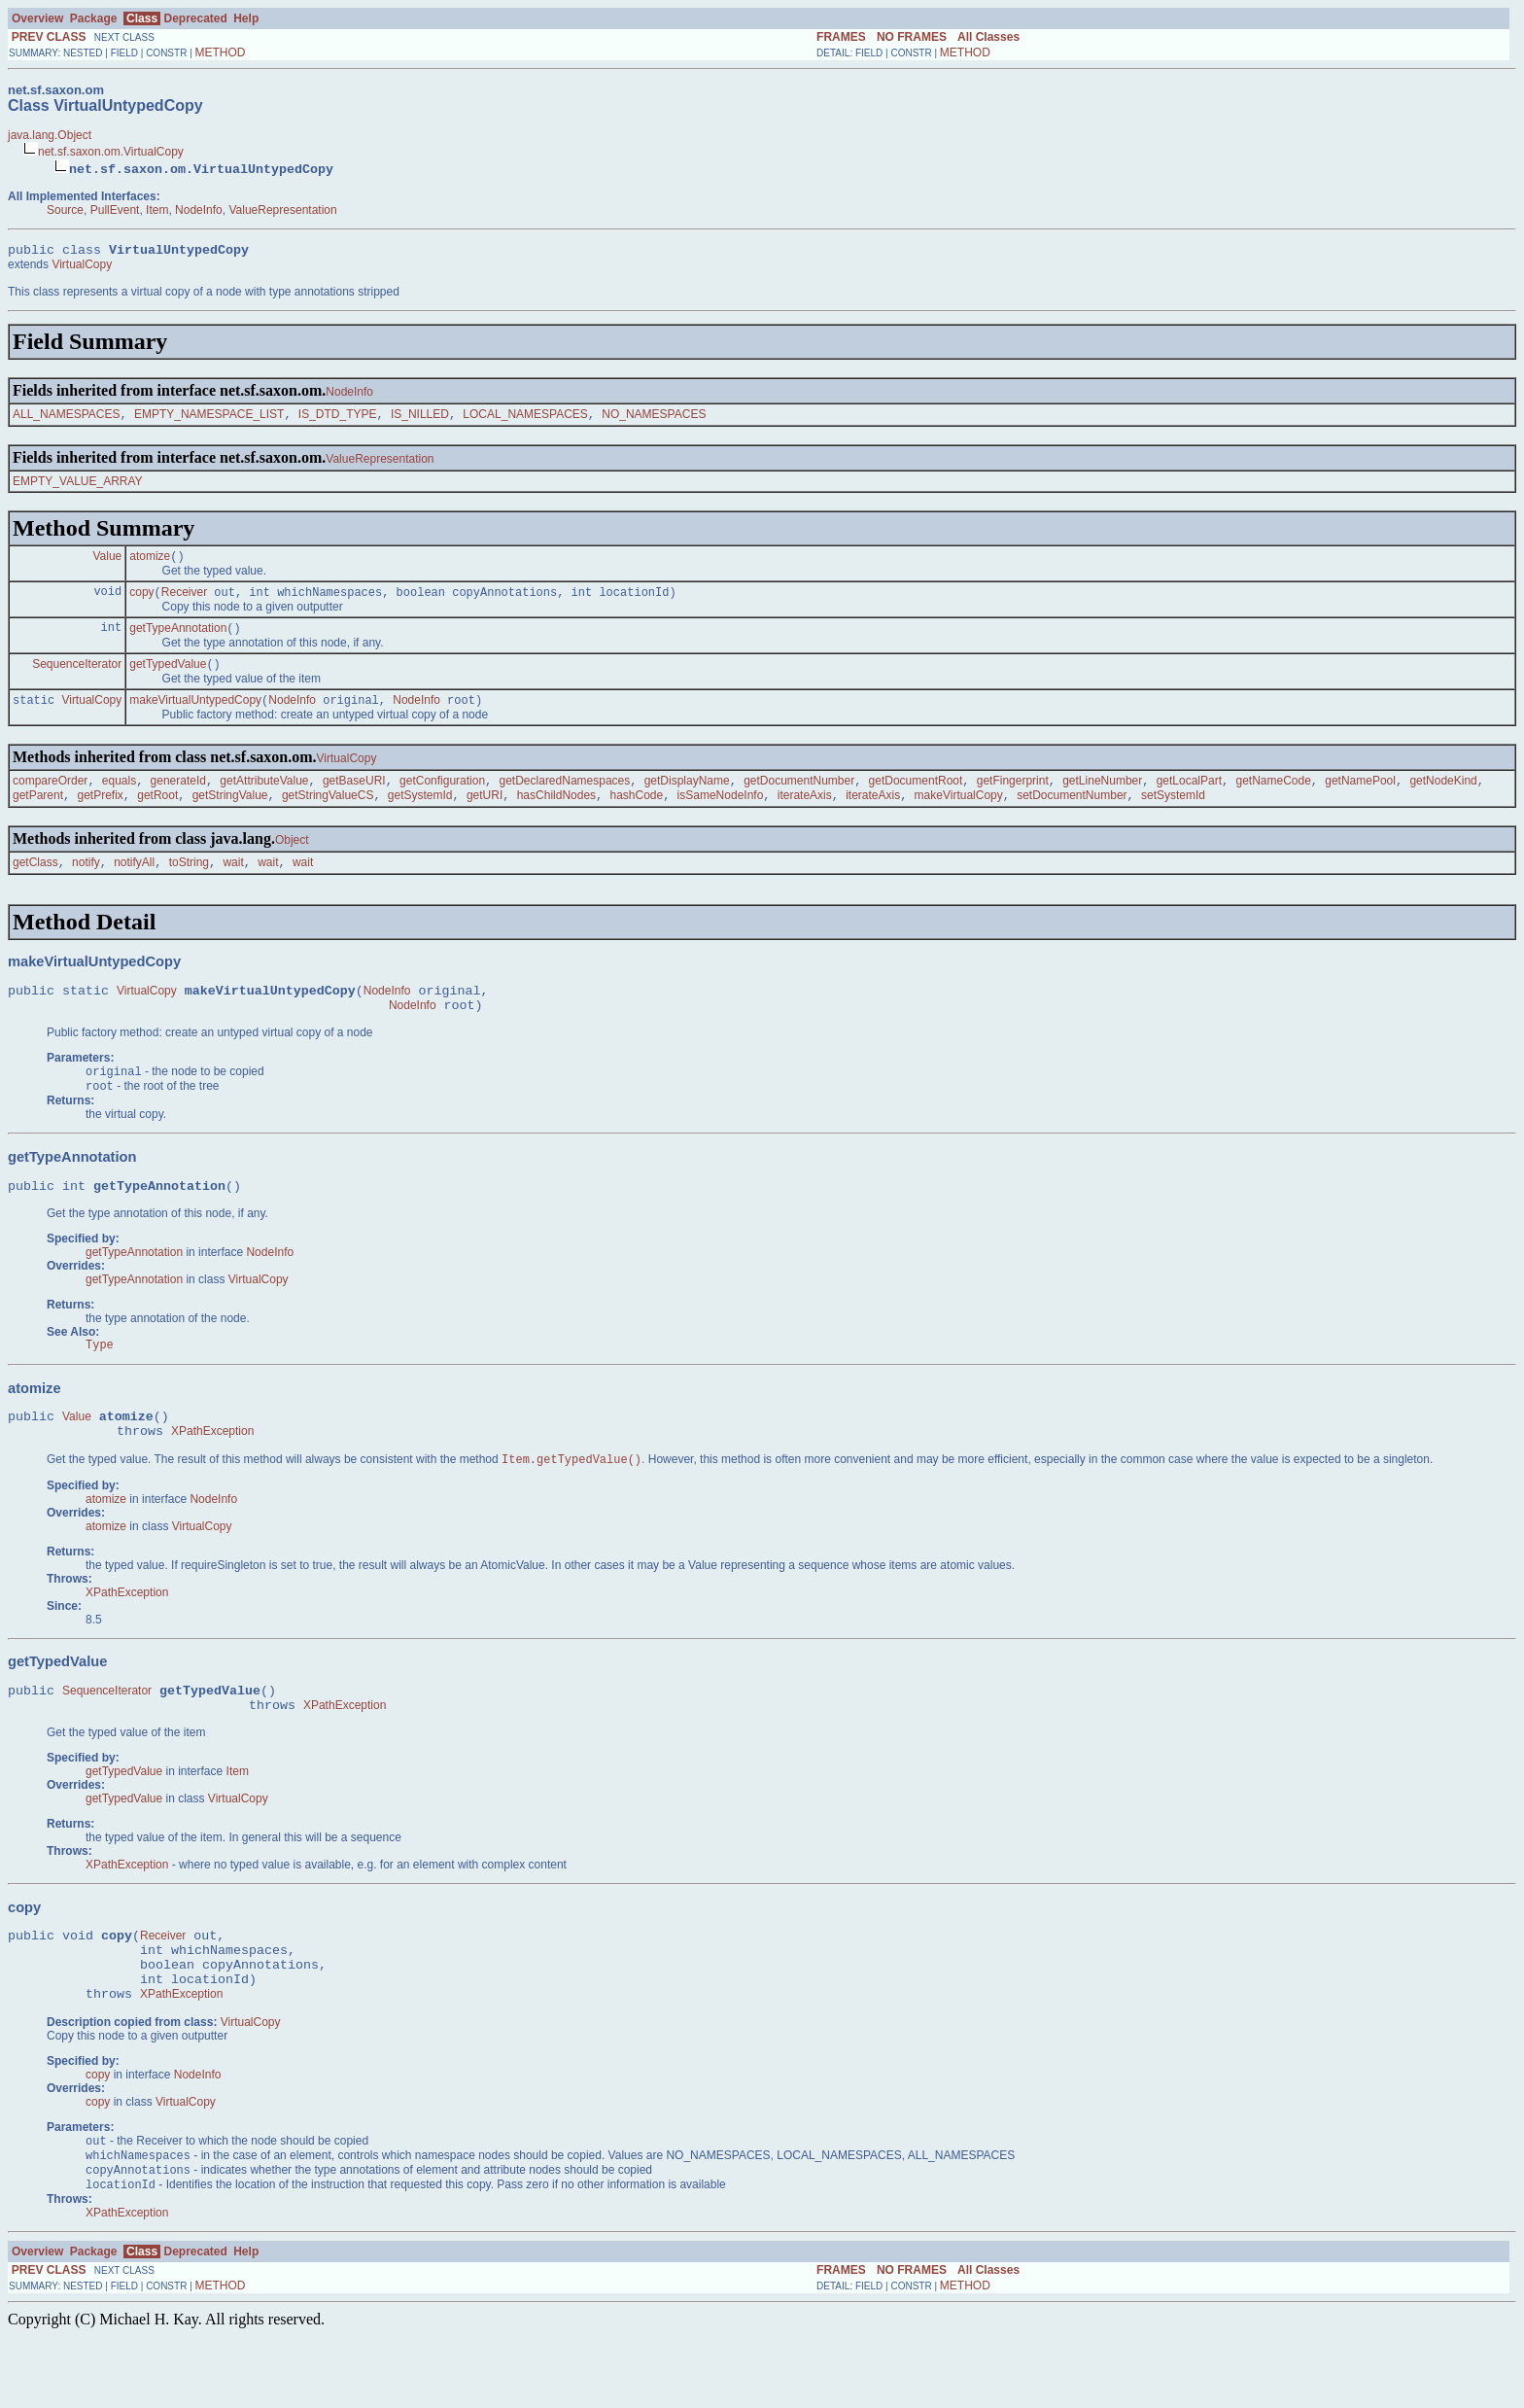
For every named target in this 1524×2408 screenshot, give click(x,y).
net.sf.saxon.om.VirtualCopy (111, 151)
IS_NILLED (420, 419)
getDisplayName (687, 797)
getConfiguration (442, 797)
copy (141, 601)
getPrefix (99, 813)
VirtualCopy (82, 267)
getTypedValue (167, 676)
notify (86, 883)
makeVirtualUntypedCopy (195, 714)
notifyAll (134, 883)
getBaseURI (354, 797)
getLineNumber (1102, 797)
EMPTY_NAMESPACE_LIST (209, 419)
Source (65, 210)
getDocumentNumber (799, 797)
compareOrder (50, 797)
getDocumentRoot (916, 797)
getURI (484, 813)
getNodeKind (1442, 797)
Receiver (184, 601)
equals (119, 797)
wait (233, 883)
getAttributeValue (264, 797)
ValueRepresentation (282, 210)
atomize (149, 563)
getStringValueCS (328, 813)
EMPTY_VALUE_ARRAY (78, 486)
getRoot (157, 813)
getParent (38, 813)
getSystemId (420, 813)
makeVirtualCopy (959, 813)
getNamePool (1360, 797)
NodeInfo (199, 210)
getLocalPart (1189, 797)
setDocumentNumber (1071, 813)
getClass (35, 883)
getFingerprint (1013, 797)
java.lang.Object (49, 135)
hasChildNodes (556, 813)
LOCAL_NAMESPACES (525, 419)
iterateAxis (805, 813)
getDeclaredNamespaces (565, 797)
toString (189, 883)
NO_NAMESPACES (654, 419)
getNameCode (1272, 797)
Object (292, 858)
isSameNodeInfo (720, 813)
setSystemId (1173, 813)
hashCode (636, 813)
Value (106, 563)
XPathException (212, 1473)
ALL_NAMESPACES (67, 419)
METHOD (220, 52)
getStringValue (230, 813)
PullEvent (115, 210)
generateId (178, 797)
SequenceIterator (76, 676)
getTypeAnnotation (177, 639)
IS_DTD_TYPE (337, 419)
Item (157, 210)
